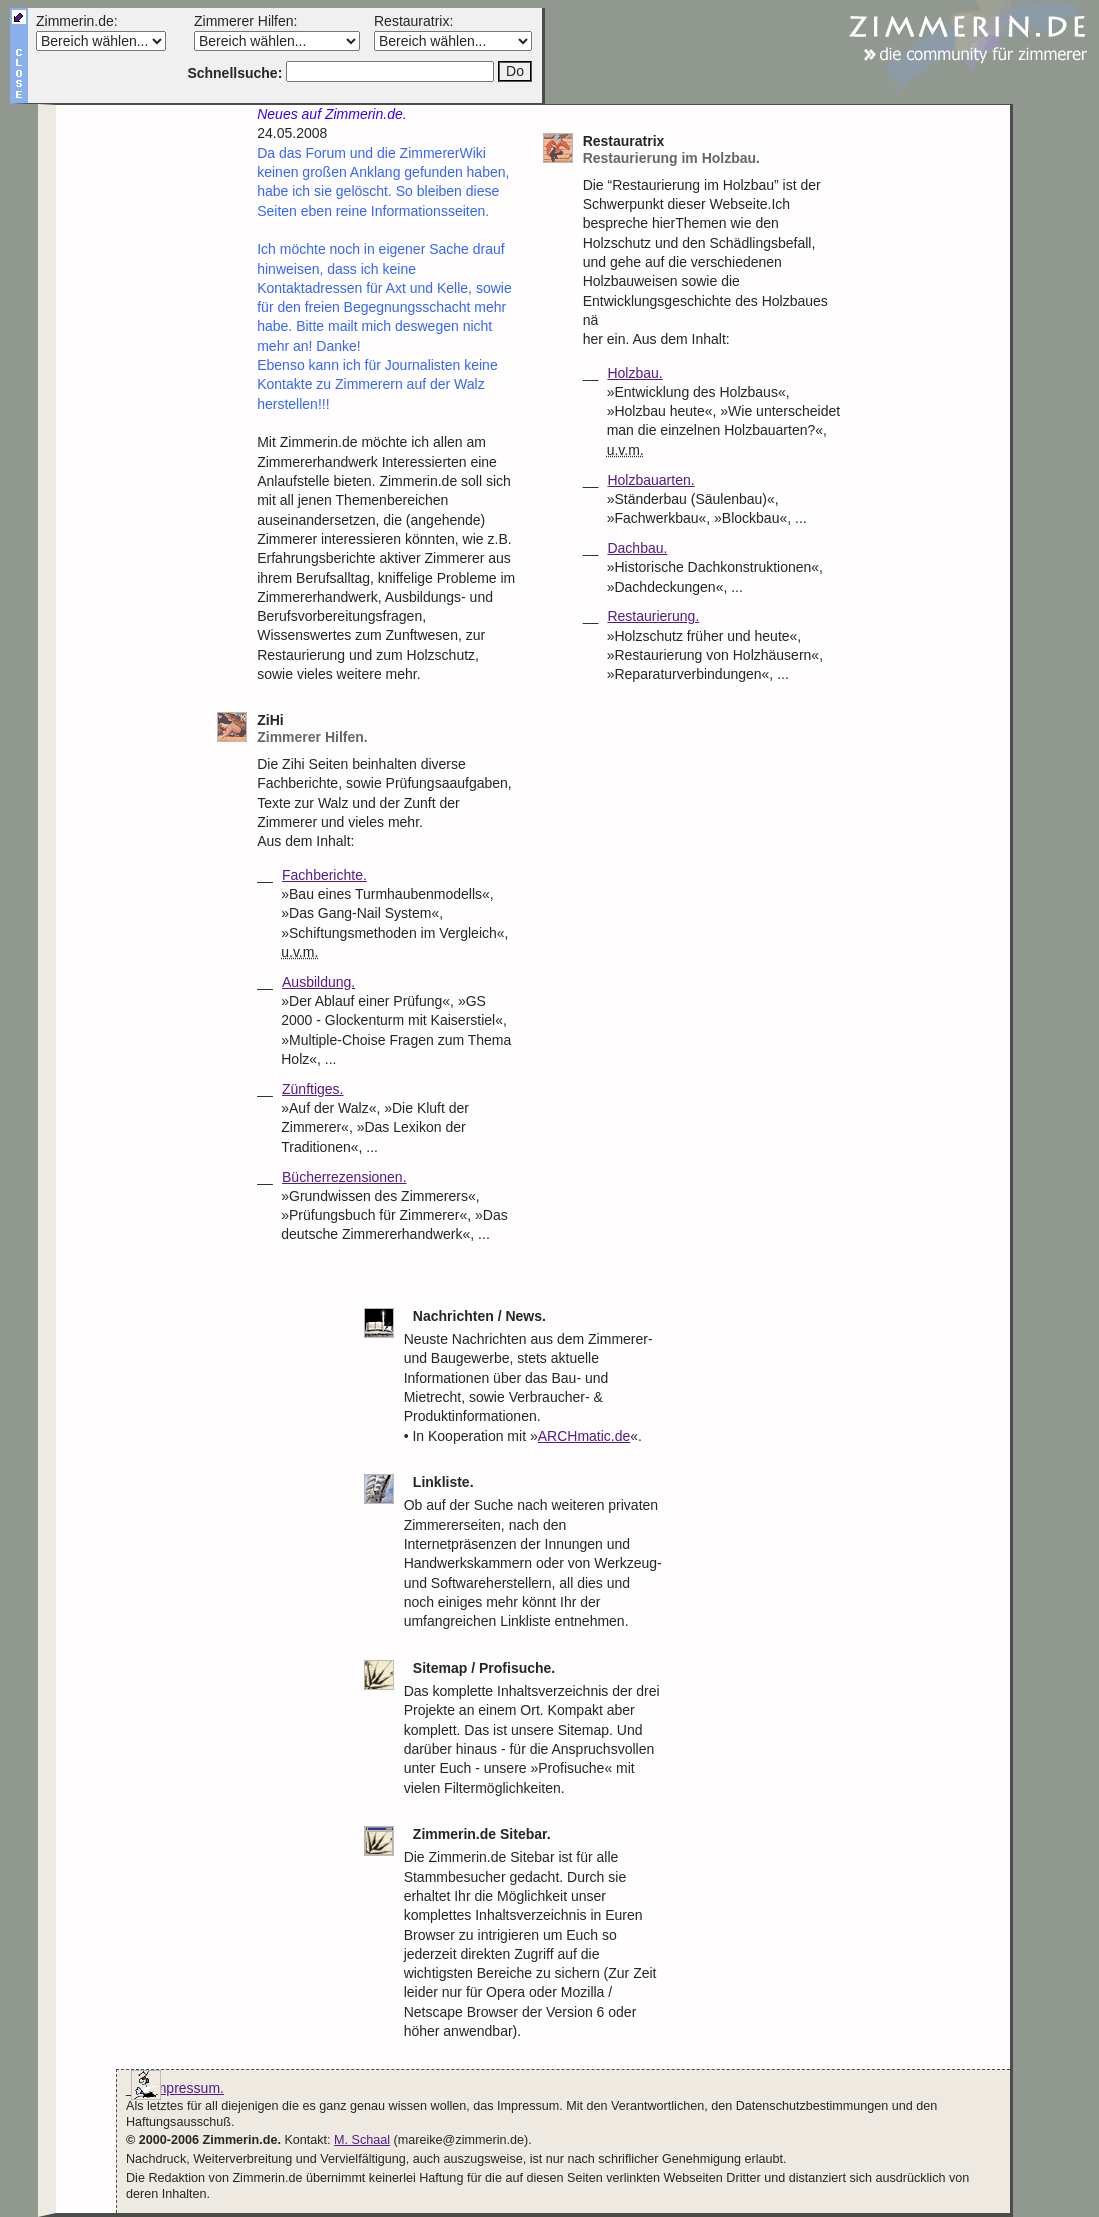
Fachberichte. (324, 875)
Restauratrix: (413, 21)
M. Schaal (362, 2140)
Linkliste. (443, 1482)
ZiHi (386, 729)
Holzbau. (634, 373)
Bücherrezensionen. (344, 1177)
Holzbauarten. (650, 480)
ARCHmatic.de (584, 1436)
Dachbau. (637, 548)
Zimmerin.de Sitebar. (482, 1834)
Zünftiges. (312, 1089)
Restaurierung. (653, 616)
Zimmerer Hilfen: (245, 21)
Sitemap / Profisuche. (484, 1668)
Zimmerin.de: (77, 21)
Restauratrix (712, 150)
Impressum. (187, 2088)
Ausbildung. (318, 982)
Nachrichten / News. (479, 1316)
